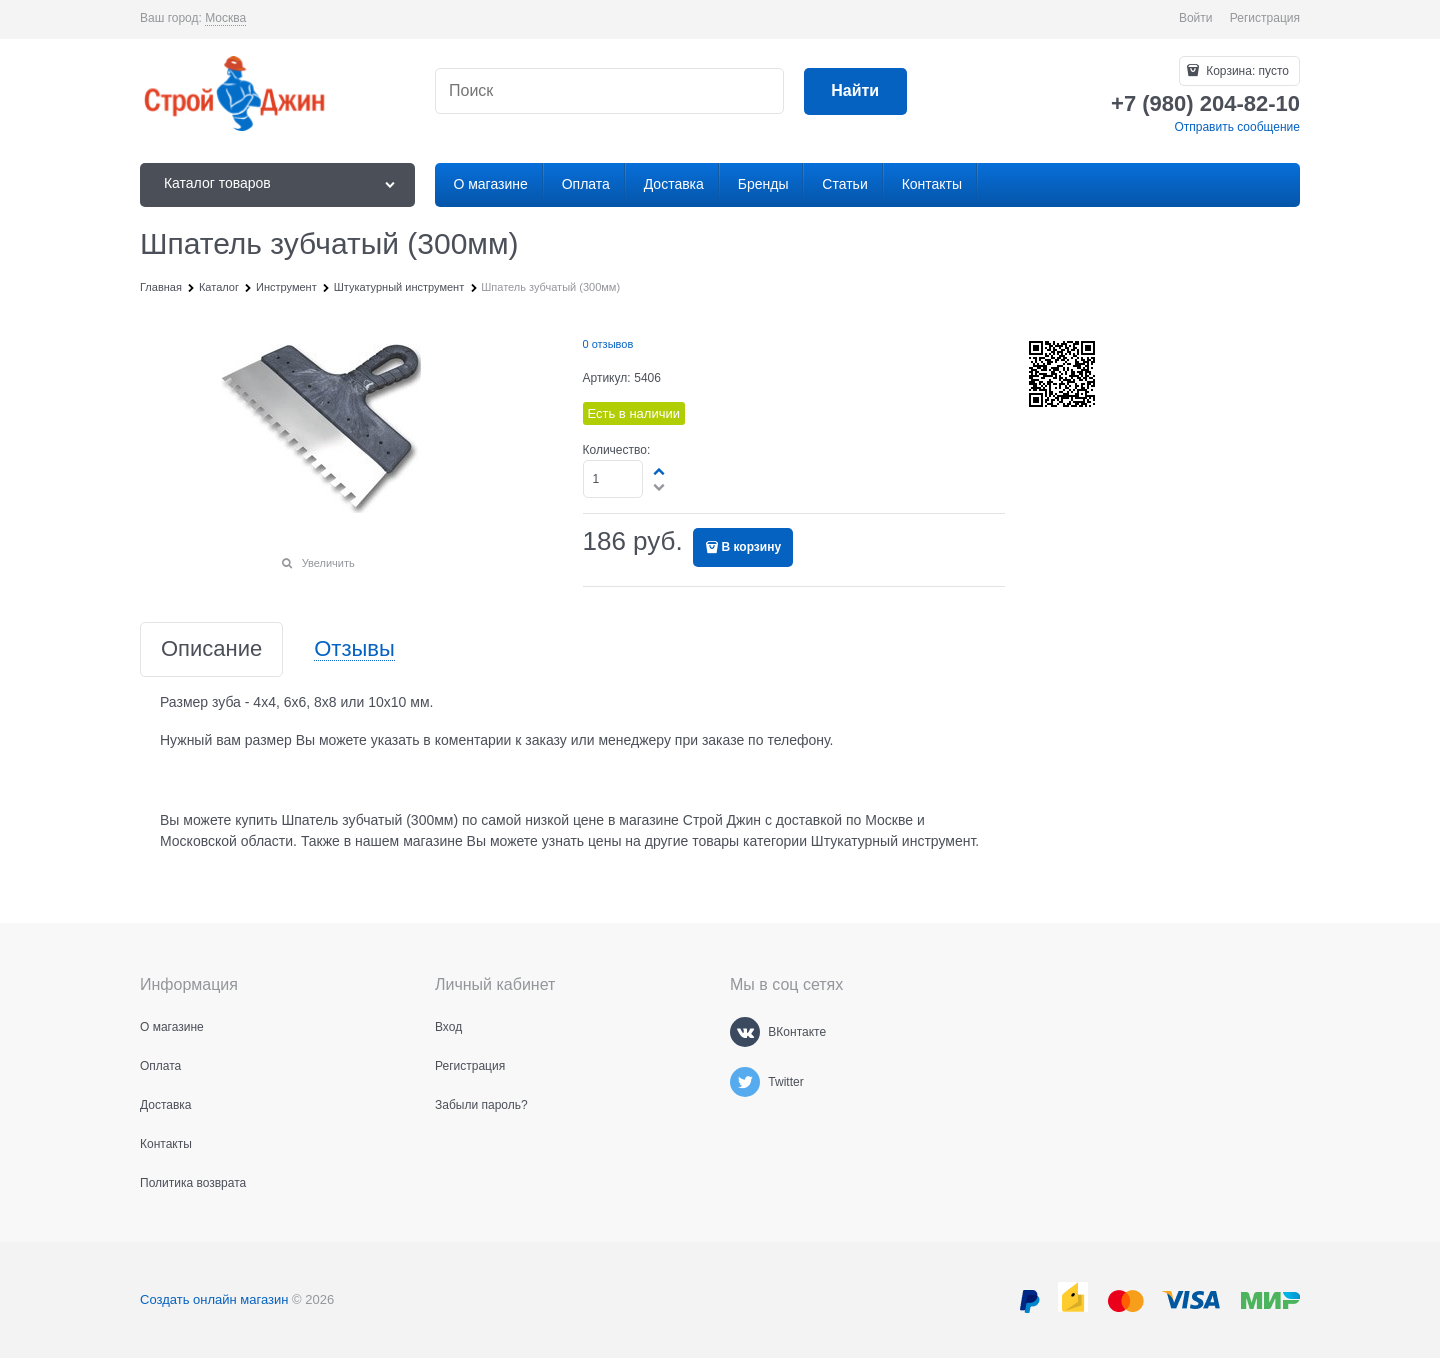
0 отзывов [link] (608, 344)
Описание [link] (211, 649)
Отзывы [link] (354, 649)
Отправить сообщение (1237, 127)
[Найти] (855, 91)
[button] (660, 471)
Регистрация (1265, 18)
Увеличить (328, 563)
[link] (225, 18)
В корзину (752, 547)
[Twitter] (745, 1082)
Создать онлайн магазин (214, 1299)
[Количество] (613, 479)
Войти (1196, 18)
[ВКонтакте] (745, 1032)
